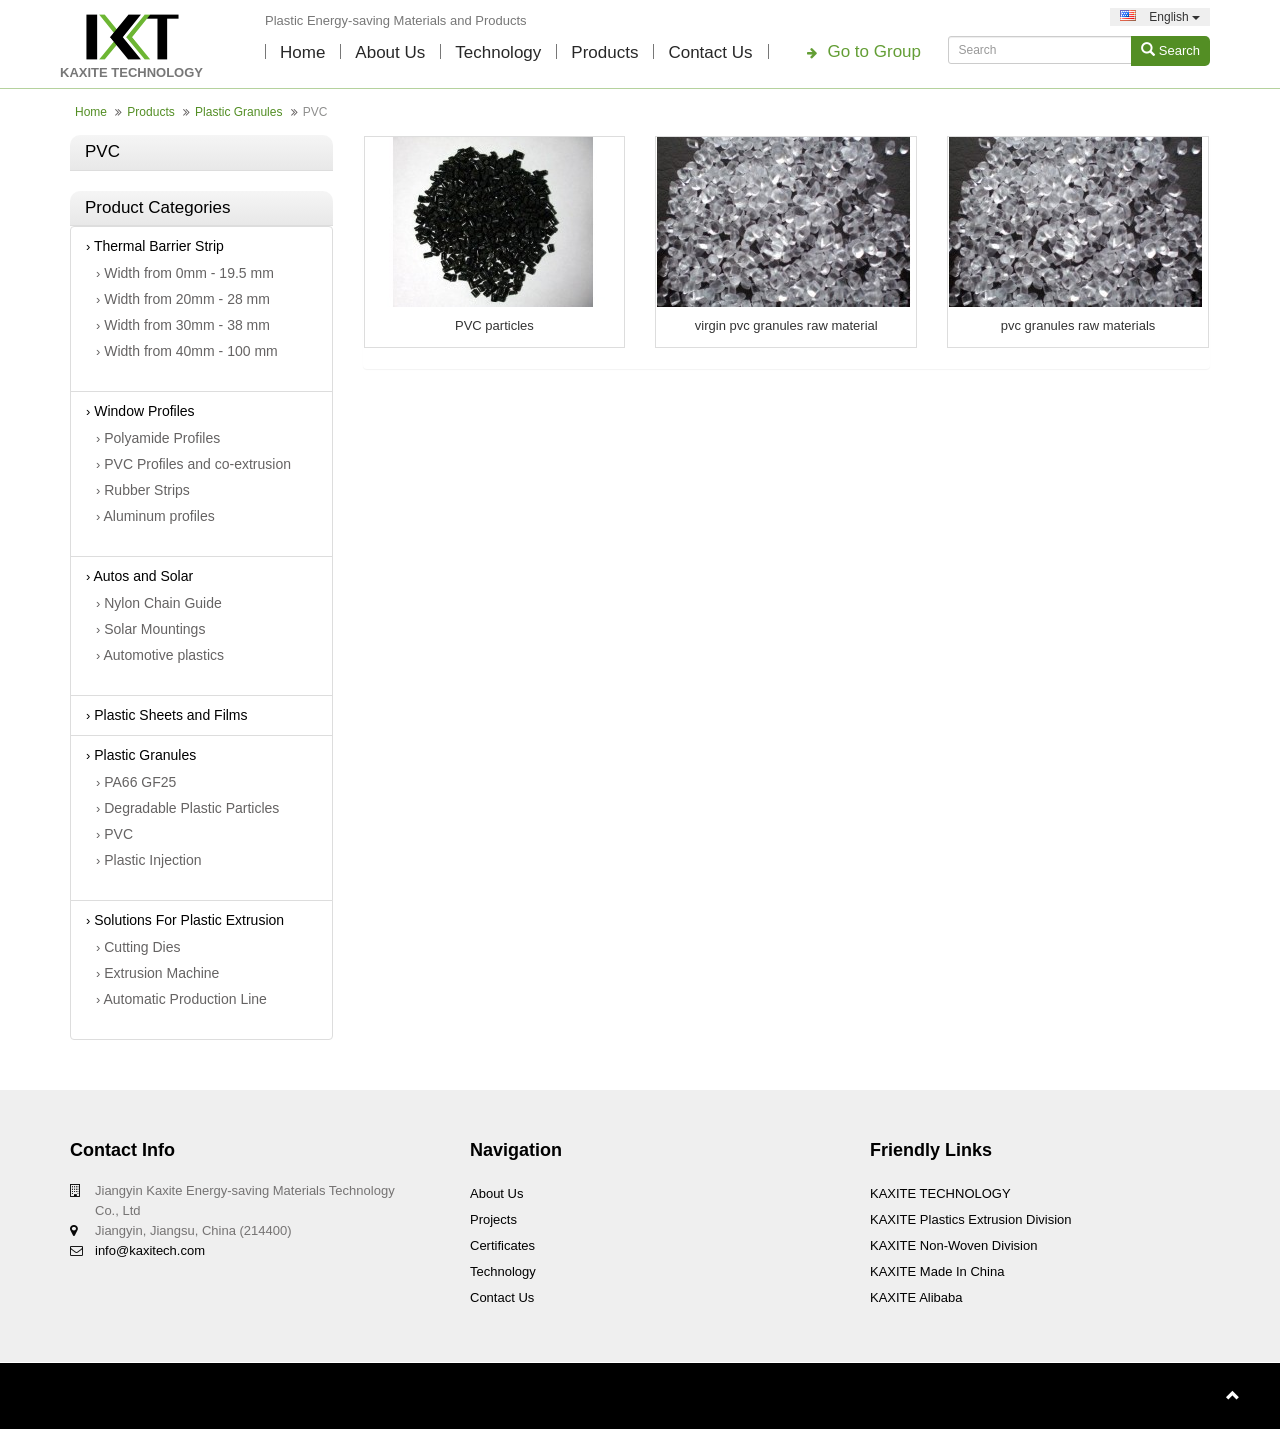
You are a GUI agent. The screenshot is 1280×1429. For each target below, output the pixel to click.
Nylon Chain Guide (159, 603)
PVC (114, 834)
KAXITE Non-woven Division (953, 1245)
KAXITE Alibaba (916, 1297)
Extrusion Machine (157, 973)
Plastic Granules (238, 112)
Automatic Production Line (181, 999)
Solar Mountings (150, 629)
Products (604, 52)
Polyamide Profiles (158, 438)
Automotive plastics (160, 655)
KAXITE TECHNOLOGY (940, 1193)
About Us (390, 52)
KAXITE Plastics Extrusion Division (971, 1219)
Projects (493, 1219)
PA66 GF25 (136, 782)
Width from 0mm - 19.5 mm (185, 273)
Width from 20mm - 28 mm (183, 299)
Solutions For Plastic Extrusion (185, 920)
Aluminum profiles (155, 516)
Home (302, 52)
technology (498, 52)
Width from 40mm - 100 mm (187, 351)
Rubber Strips (143, 490)
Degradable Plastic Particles (187, 808)
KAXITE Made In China (937, 1271)
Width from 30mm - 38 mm (183, 325)
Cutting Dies (138, 947)
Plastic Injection (149, 860)
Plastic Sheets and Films (167, 715)
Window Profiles (140, 411)
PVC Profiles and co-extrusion (193, 464)
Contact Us (710, 52)
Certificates (502, 1245)
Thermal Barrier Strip (155, 246)
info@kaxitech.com (150, 1250)
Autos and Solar (139, 576)
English (1160, 17)
